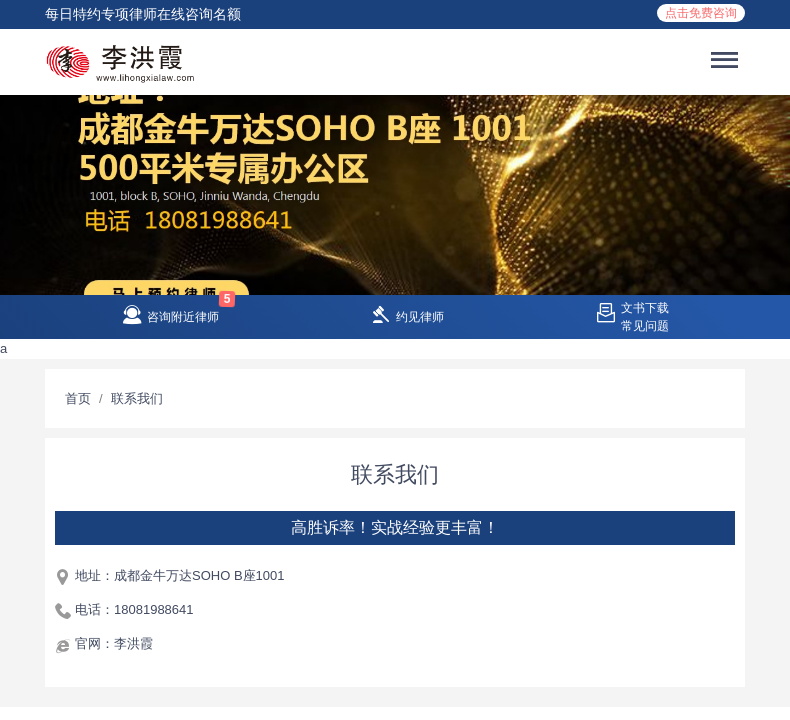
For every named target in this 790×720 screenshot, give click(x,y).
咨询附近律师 (183, 317)
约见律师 (420, 317)
